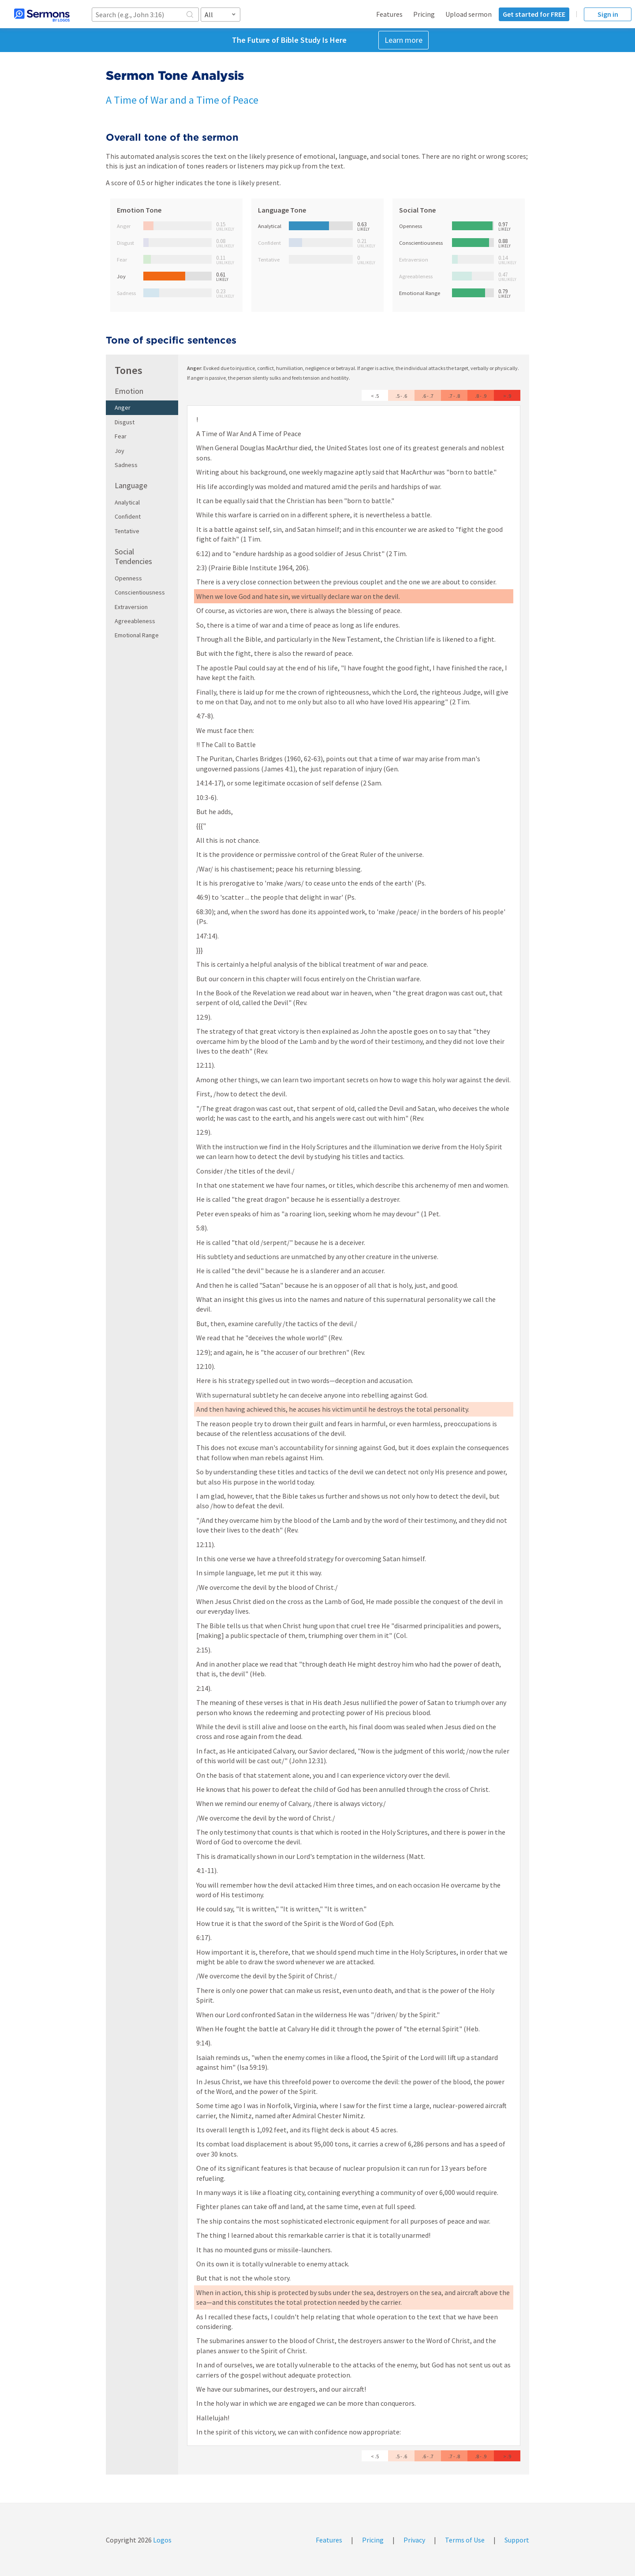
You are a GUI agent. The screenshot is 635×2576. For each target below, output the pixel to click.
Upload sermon (468, 14)
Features (389, 14)
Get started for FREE (534, 14)
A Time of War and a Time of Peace (182, 100)
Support (516, 2539)
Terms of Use (465, 2539)
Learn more (403, 40)
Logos (162, 2539)
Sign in (608, 14)
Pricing (424, 14)
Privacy (414, 2539)
